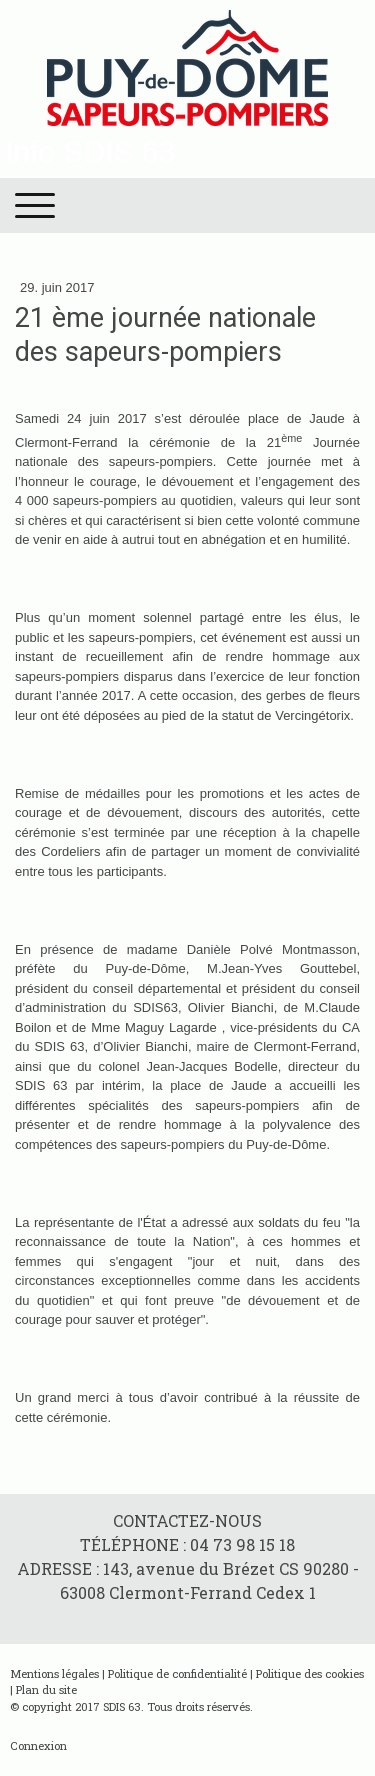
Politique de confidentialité (177, 1673)
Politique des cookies (310, 1673)
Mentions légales (54, 1673)
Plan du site (46, 1689)
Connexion (38, 1745)
